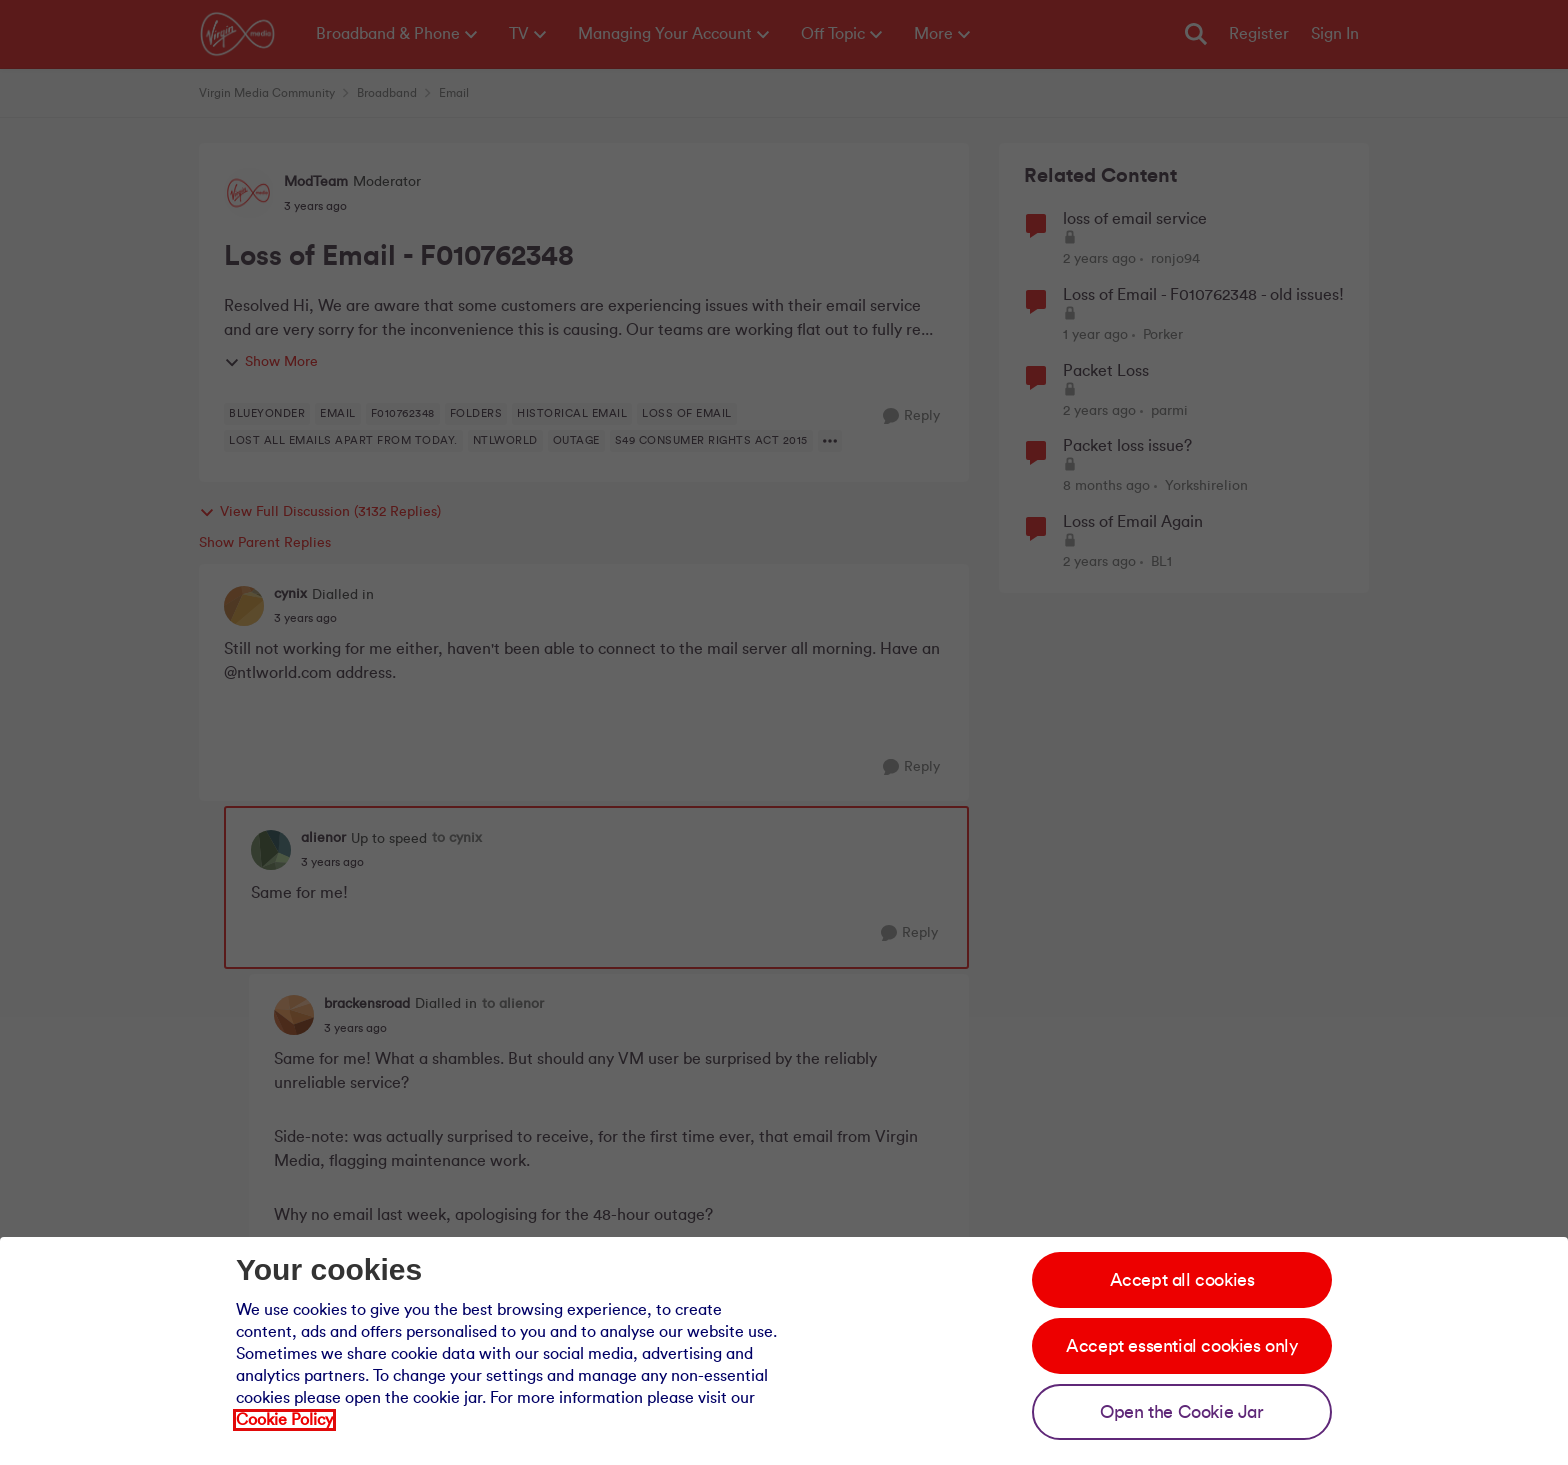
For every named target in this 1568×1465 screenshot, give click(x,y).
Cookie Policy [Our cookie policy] (284, 1420)
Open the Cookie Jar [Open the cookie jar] (1181, 1412)
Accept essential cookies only (1181, 1346)
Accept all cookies (1182, 1280)
